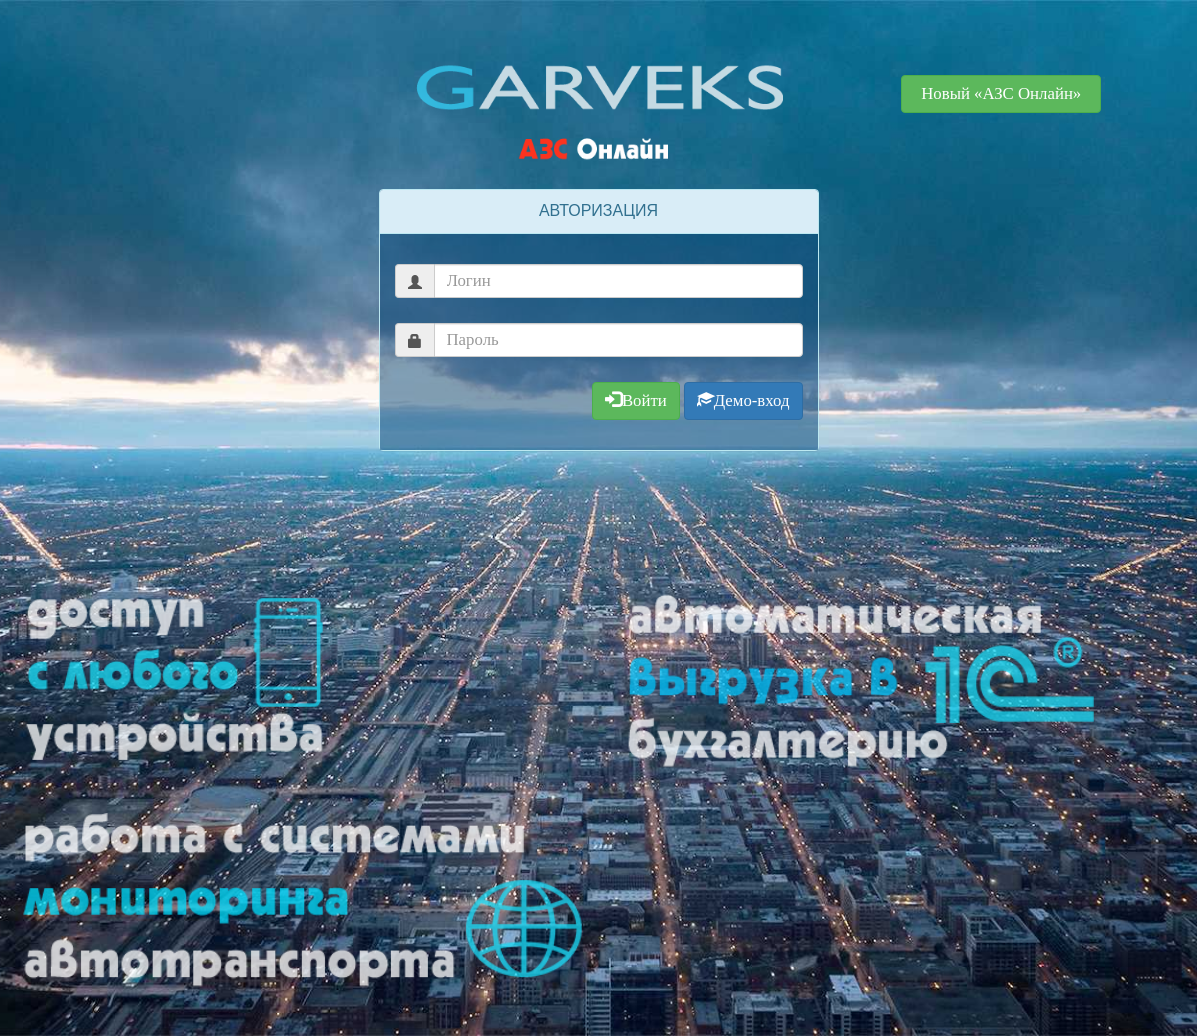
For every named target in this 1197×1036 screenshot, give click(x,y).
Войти (636, 400)
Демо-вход (743, 400)
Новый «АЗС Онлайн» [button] (1001, 93)
